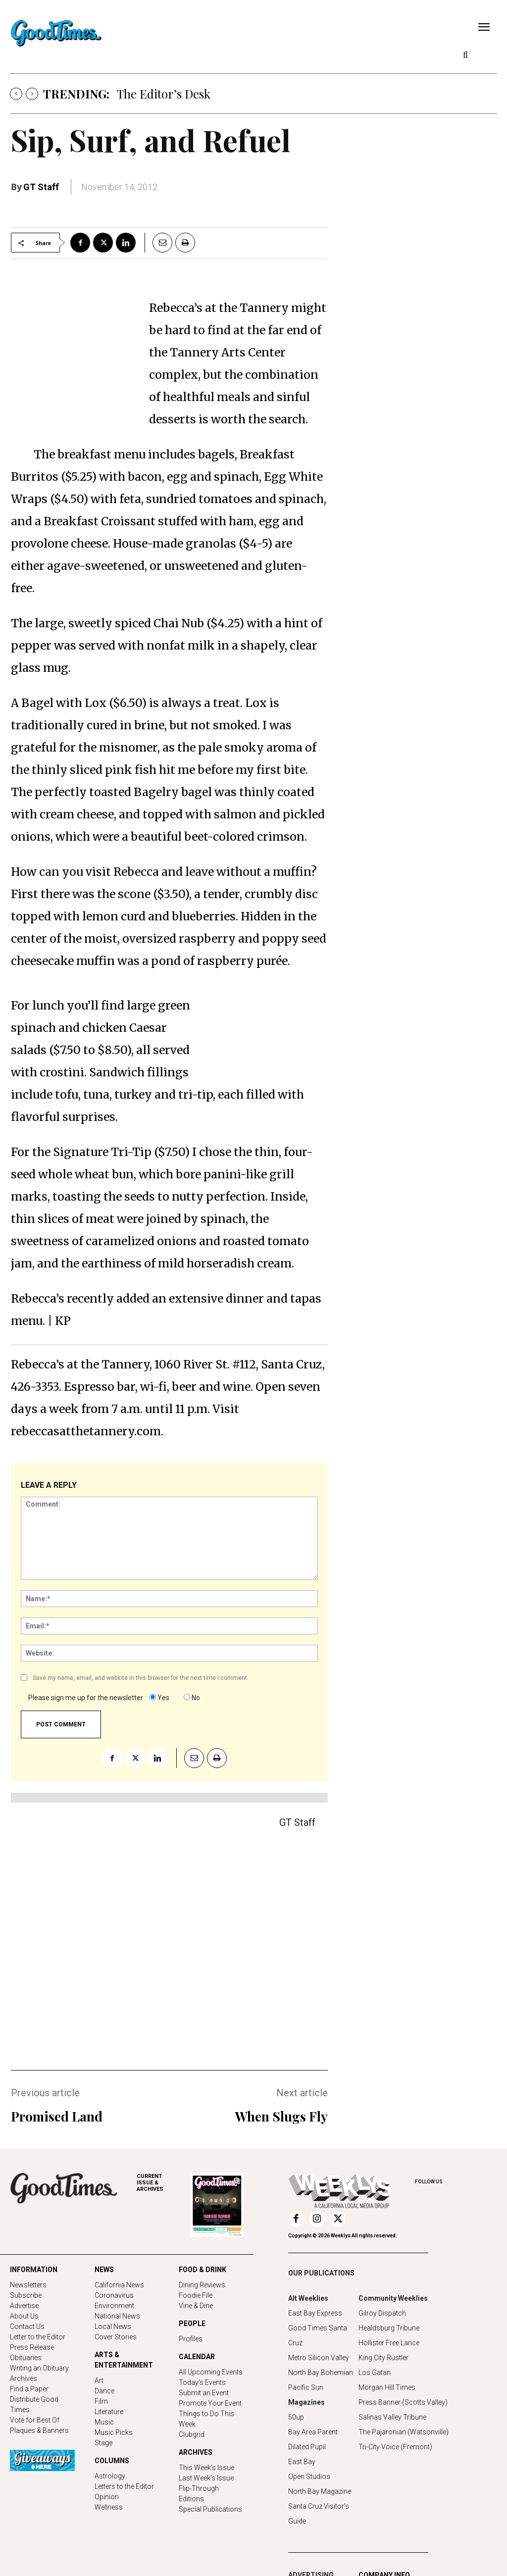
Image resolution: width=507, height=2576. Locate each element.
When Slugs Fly (281, 2116)
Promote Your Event (210, 2403)
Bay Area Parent (313, 2432)
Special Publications (210, 2509)
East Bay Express (315, 2313)
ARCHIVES (163, 2182)
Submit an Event (204, 2393)
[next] (32, 94)
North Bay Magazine (319, 2491)
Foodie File (195, 2295)
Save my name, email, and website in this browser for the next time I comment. (141, 1677)
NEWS (104, 2269)
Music (104, 2422)
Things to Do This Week (206, 2419)
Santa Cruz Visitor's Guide (318, 2513)
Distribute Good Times (34, 2404)
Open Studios (309, 2476)
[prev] (16, 94)
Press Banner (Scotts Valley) (403, 2402)
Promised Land (56, 2116)
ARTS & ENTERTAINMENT (124, 2360)
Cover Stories (116, 2337)
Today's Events (202, 2382)
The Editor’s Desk (163, 93)
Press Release (32, 2347)
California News (119, 2285)
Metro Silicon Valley (318, 2358)
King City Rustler (383, 2358)
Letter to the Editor (37, 2337)
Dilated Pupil (307, 2447)
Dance (104, 2391)
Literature (109, 2412)
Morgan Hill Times (386, 2387)
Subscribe (26, 2295)
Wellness (109, 2507)
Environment (114, 2306)
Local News (113, 2326)
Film (101, 2401)
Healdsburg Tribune (388, 2328)
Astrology (110, 2476)
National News (117, 2316)
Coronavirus (114, 2295)
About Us (24, 2316)
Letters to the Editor (124, 2486)
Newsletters (28, 2285)
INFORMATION (33, 2269)
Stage (103, 2443)
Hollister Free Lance (388, 2343)
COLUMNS (112, 2461)
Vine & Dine (196, 2306)
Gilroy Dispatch (382, 2313)
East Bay (301, 2462)
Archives (23, 2378)
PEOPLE (192, 2323)
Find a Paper (29, 2389)
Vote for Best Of (34, 2420)
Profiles (191, 2339)
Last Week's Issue (206, 2478)
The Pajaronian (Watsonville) (403, 2432)
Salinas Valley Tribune (392, 2417)
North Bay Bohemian (320, 2372)
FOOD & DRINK (202, 2269)
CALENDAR (197, 2357)
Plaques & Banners (39, 2430)
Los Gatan (374, 2372)
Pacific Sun (305, 2387)
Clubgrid (191, 2434)
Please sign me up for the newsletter (85, 1698)
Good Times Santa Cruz (317, 2335)
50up (296, 2417)
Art (99, 2380)
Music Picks (114, 2432)
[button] (465, 55)
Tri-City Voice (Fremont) (395, 2447)
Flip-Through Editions (199, 2493)
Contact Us (27, 2326)
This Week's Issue (206, 2468)
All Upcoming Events (211, 2372)
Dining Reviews (202, 2285)
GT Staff (41, 187)
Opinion (107, 2497)
